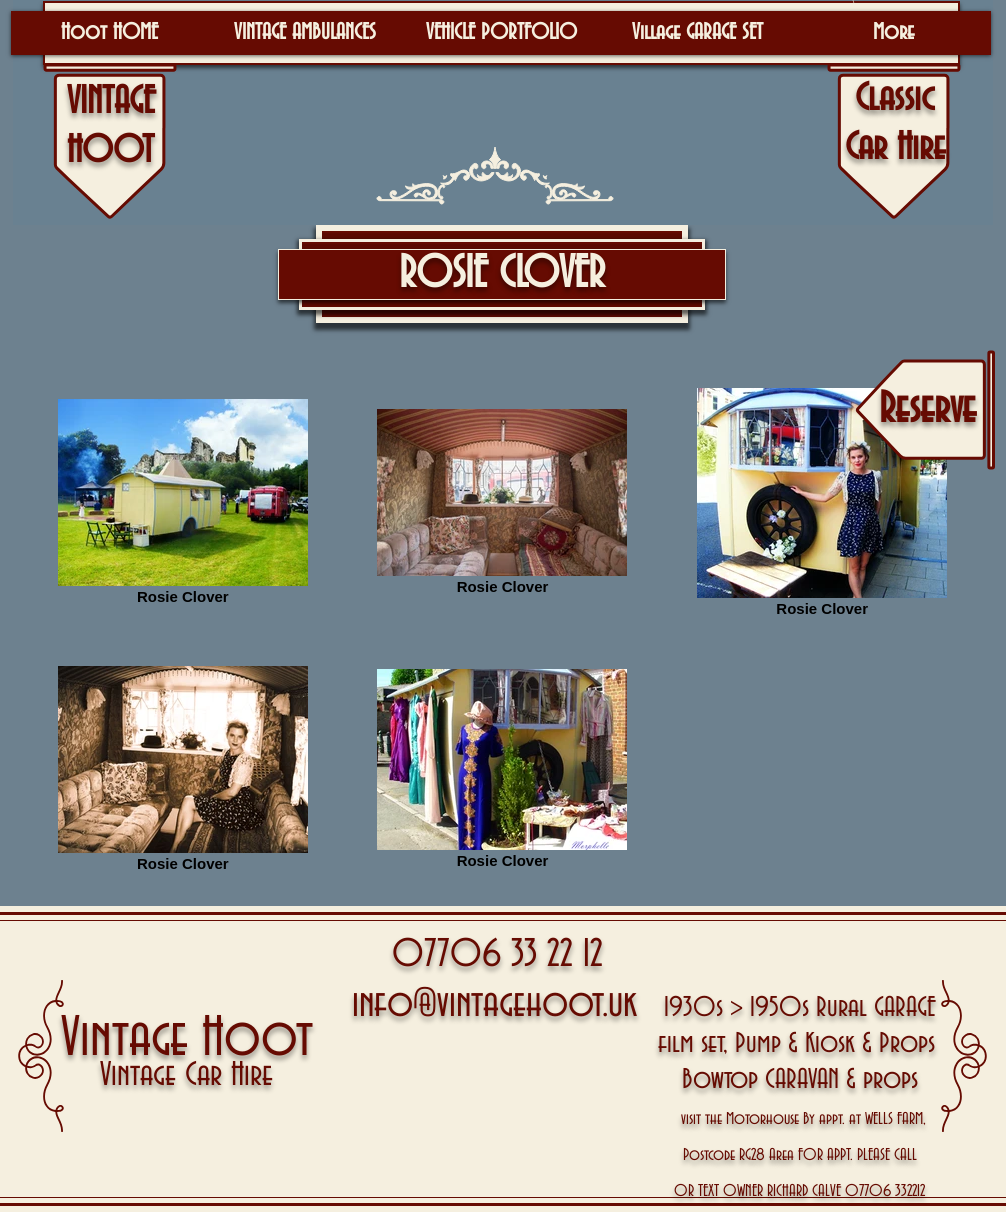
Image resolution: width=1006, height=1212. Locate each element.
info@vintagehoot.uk (494, 1004)
